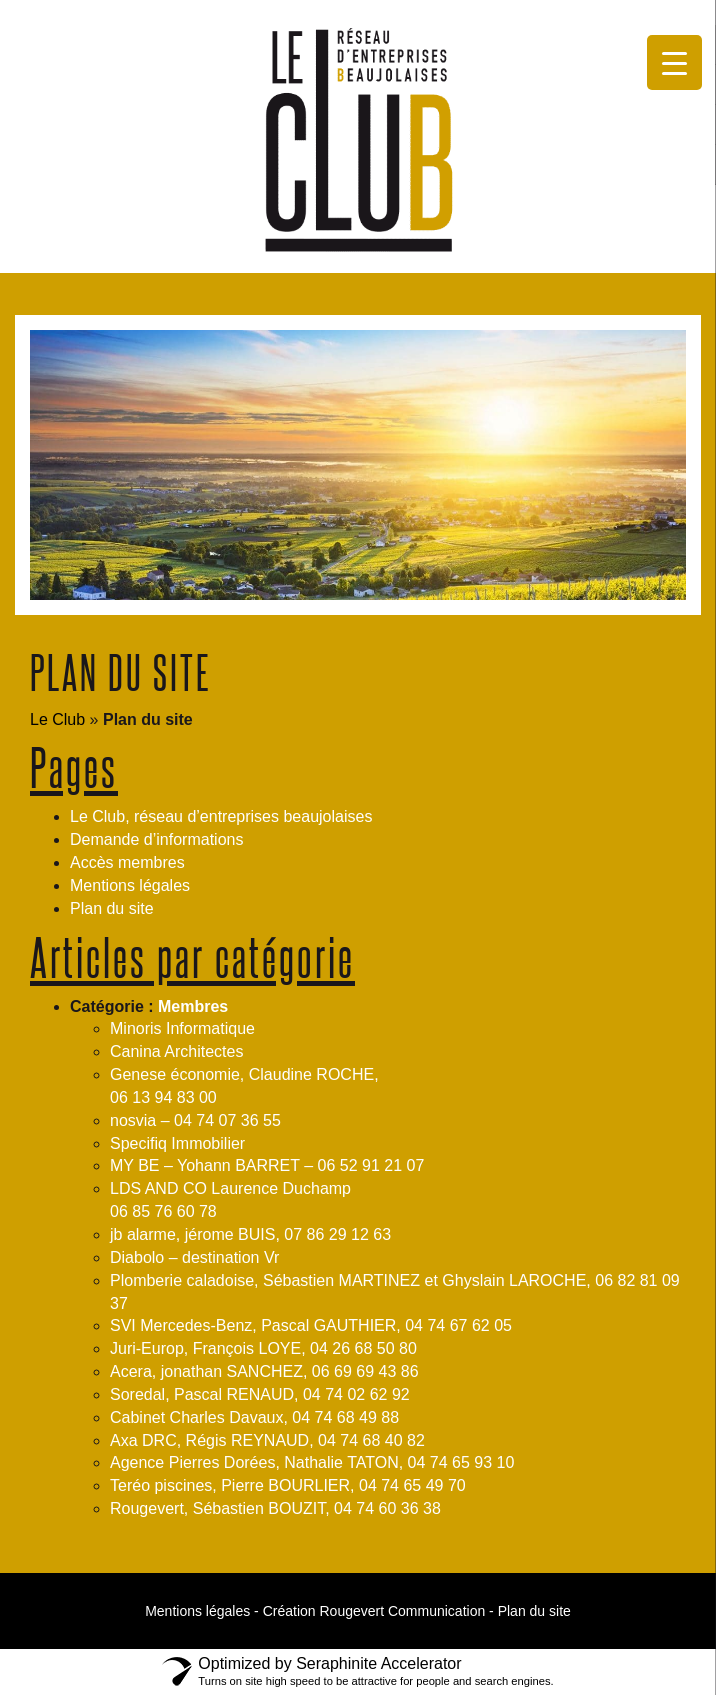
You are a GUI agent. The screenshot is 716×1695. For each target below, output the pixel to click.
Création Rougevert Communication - (378, 1611)
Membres (193, 1006)
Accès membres (127, 862)
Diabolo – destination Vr (194, 1257)
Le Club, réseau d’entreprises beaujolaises (221, 816)
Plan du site (112, 908)
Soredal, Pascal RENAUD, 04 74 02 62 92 (260, 1394)
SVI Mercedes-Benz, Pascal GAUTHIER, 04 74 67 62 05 (311, 1325)
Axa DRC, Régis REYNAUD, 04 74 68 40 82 (267, 1440)
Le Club (57, 719)
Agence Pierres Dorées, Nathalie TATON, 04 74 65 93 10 (312, 1462)
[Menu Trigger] (674, 62)
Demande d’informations (156, 839)
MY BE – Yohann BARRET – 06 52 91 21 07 (267, 1165)
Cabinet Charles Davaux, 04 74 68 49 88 (254, 1417)
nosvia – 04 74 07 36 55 (195, 1120)
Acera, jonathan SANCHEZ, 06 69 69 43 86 (264, 1371)
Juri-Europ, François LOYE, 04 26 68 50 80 (263, 1348)
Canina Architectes (176, 1051)
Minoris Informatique (182, 1028)
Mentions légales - (202, 1611)
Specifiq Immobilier (177, 1143)
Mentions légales (130, 885)
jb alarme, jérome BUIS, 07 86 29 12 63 (250, 1234)
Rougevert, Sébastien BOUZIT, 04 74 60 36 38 (275, 1508)
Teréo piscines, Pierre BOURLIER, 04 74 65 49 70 (288, 1485)
